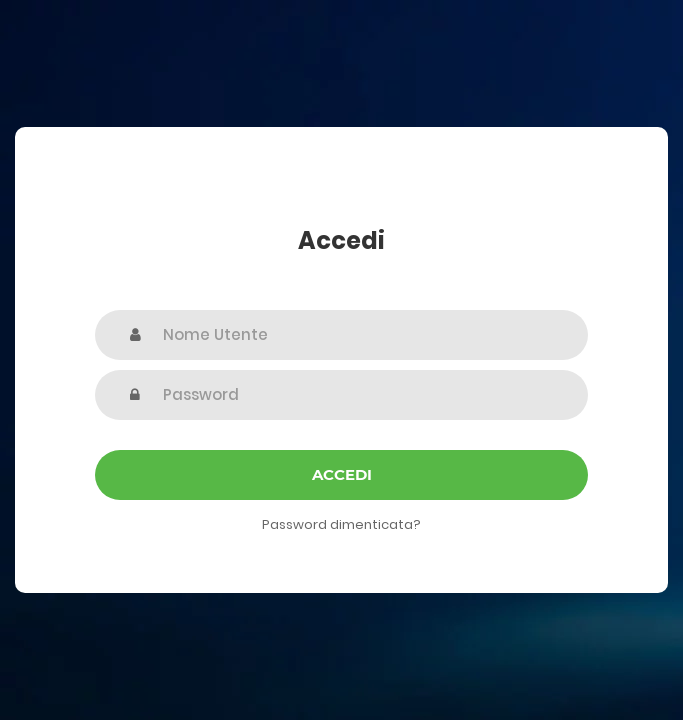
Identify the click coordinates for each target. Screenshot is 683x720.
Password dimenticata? (341, 524)
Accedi (342, 474)
